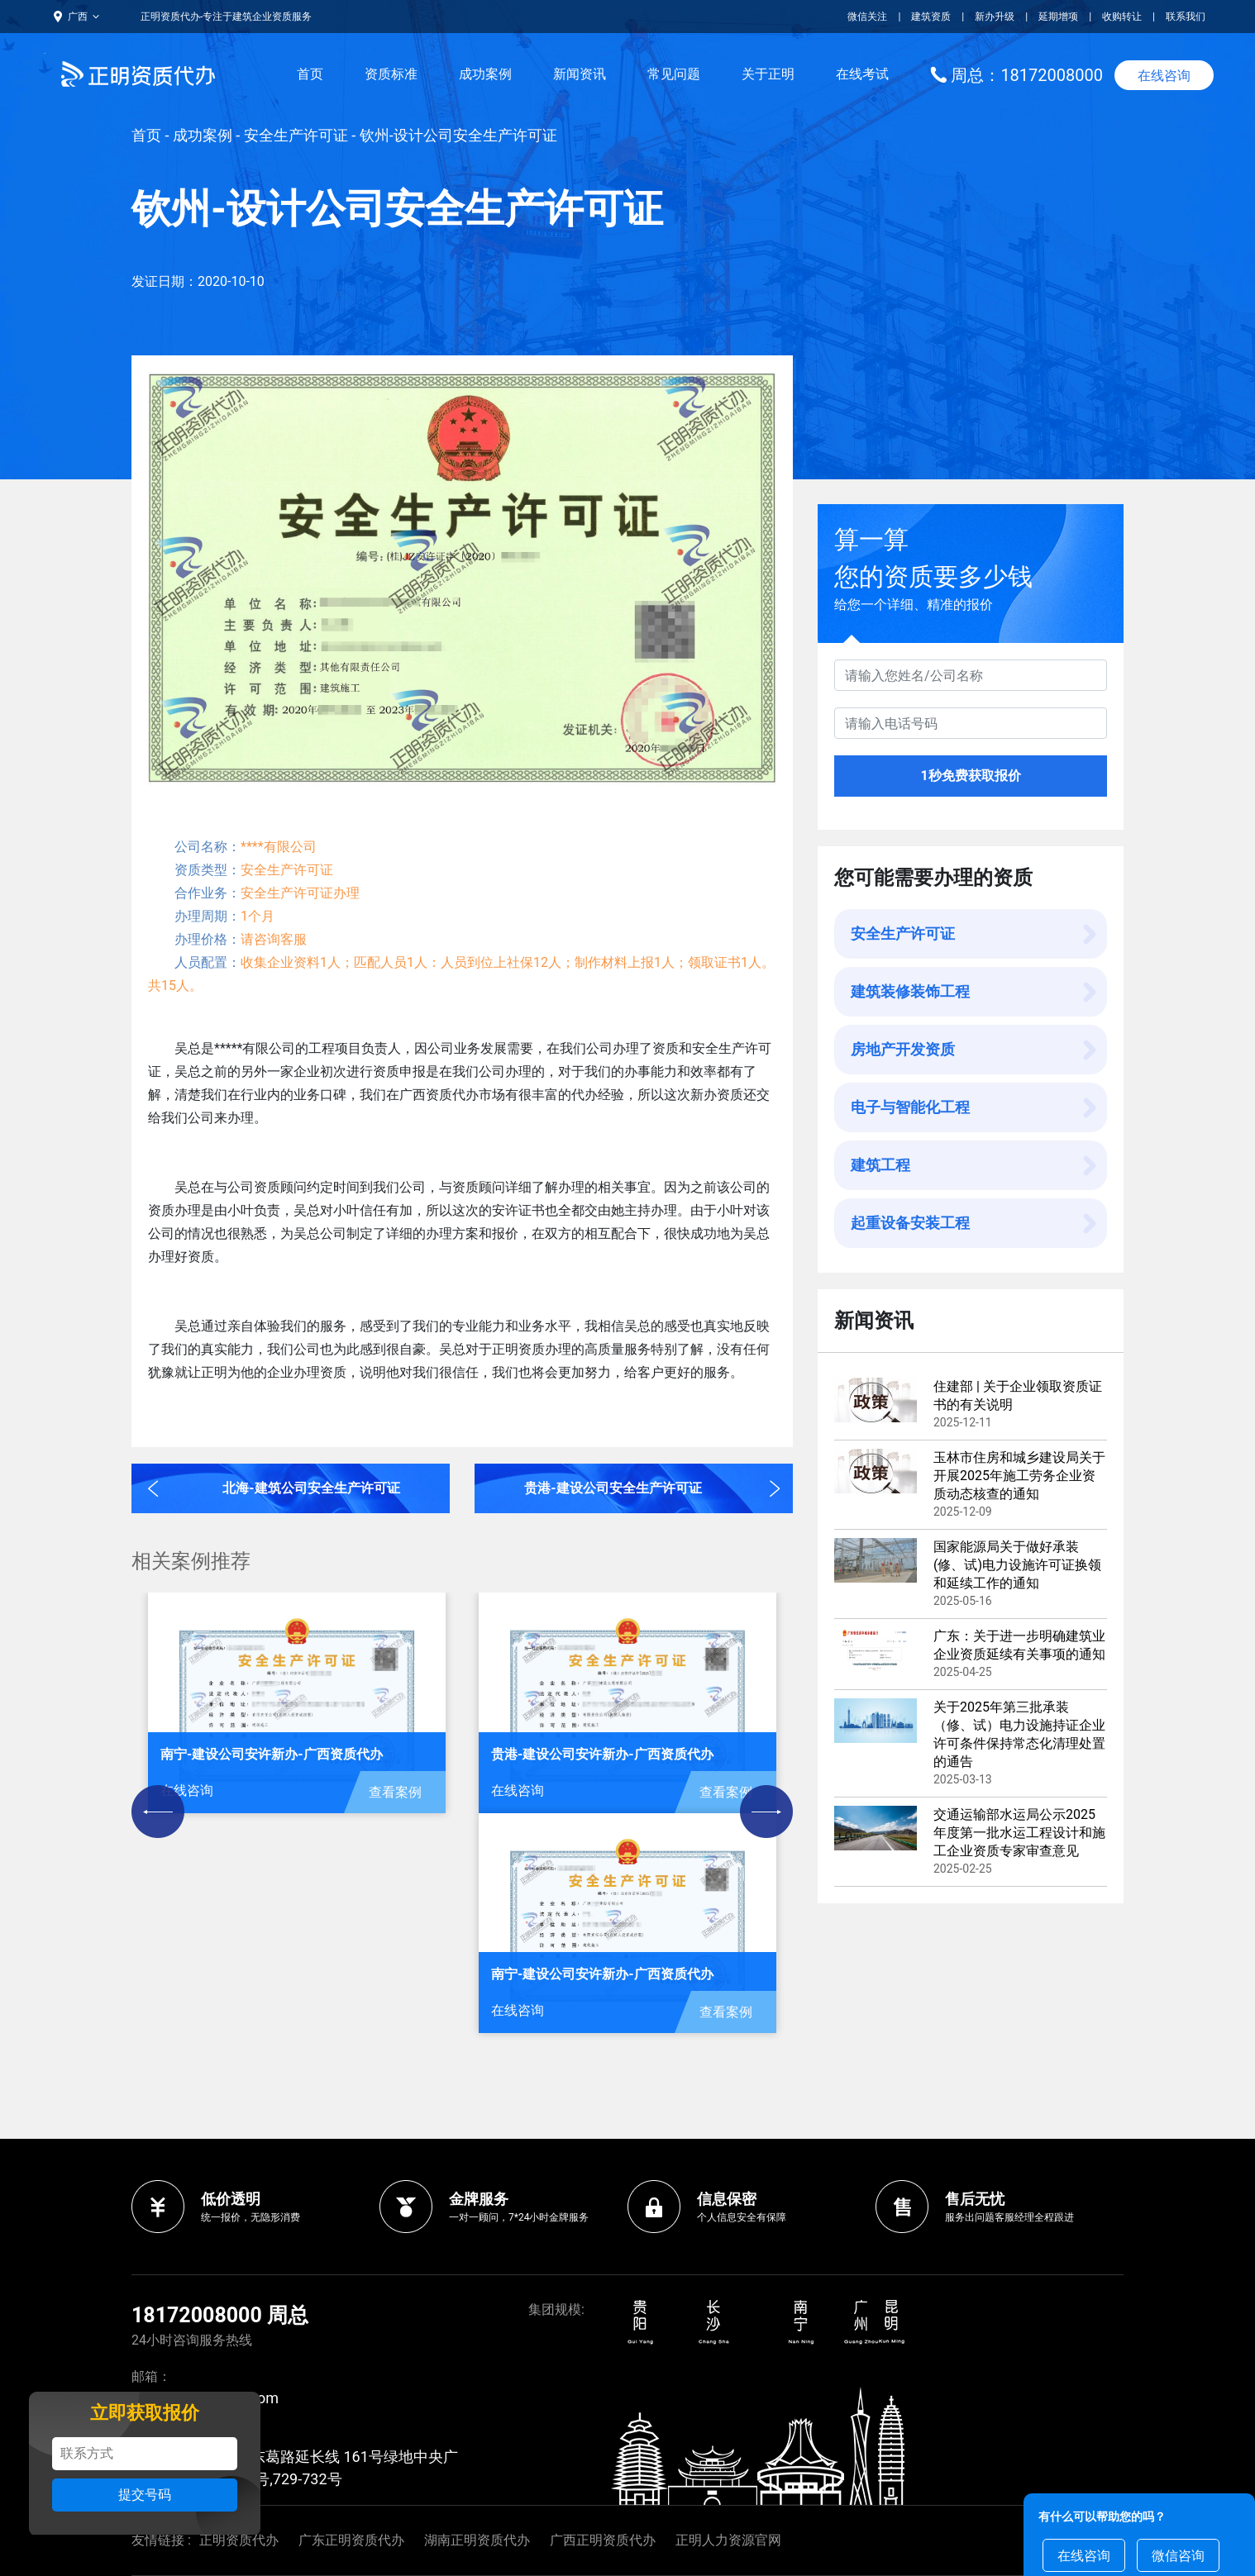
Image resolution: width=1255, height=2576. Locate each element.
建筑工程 (880, 1165)
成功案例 (485, 74)
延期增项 (1058, 16)
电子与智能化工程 (910, 1107)
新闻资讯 (579, 74)
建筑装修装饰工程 (910, 991)
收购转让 (1122, 16)
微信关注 (868, 16)
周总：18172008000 (1027, 75)
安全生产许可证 (296, 135)
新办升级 (994, 16)
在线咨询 (1164, 75)
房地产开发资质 (903, 1049)
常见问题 (673, 74)
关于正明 (768, 74)
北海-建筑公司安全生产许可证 (310, 1488)
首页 (310, 74)
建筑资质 (931, 16)
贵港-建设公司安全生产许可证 (612, 1488)
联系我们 (1185, 16)
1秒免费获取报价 (970, 775)
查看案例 (395, 1792)
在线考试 (862, 74)
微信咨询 (1178, 2556)
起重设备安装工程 (910, 1222)
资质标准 (391, 74)
